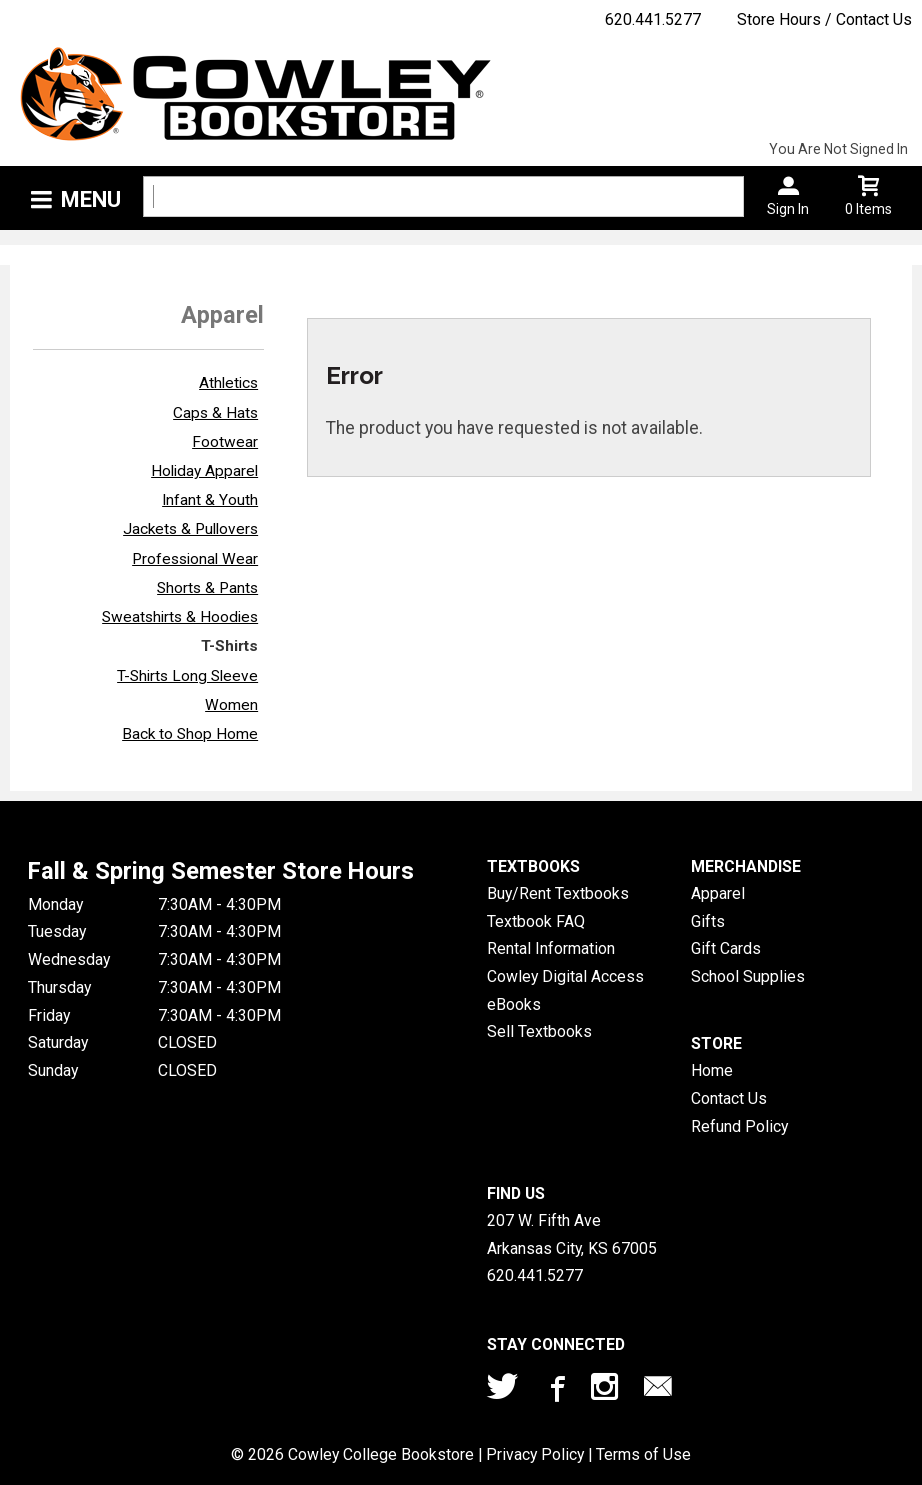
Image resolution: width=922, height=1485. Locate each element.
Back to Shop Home (190, 734)
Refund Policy (739, 1126)
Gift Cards (726, 948)
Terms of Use (643, 1454)
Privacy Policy (535, 1454)
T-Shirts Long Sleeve (187, 676)
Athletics (228, 383)
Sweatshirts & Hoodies (180, 617)
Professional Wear (195, 559)
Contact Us (729, 1098)
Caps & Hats (215, 413)
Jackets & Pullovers (190, 529)
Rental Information (551, 948)
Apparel (718, 893)
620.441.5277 (653, 19)
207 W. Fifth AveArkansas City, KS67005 (572, 1234)
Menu (91, 199)
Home (712, 1070)
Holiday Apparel (204, 471)
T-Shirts (229, 646)
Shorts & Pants (207, 588)
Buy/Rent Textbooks (558, 893)
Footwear (225, 442)
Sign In (788, 209)
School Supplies (748, 976)
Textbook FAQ (536, 921)
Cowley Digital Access (565, 976)
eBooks (514, 1004)
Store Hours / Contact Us (824, 19)
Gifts (708, 921)
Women (231, 705)
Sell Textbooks (539, 1031)
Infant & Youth (210, 500)
